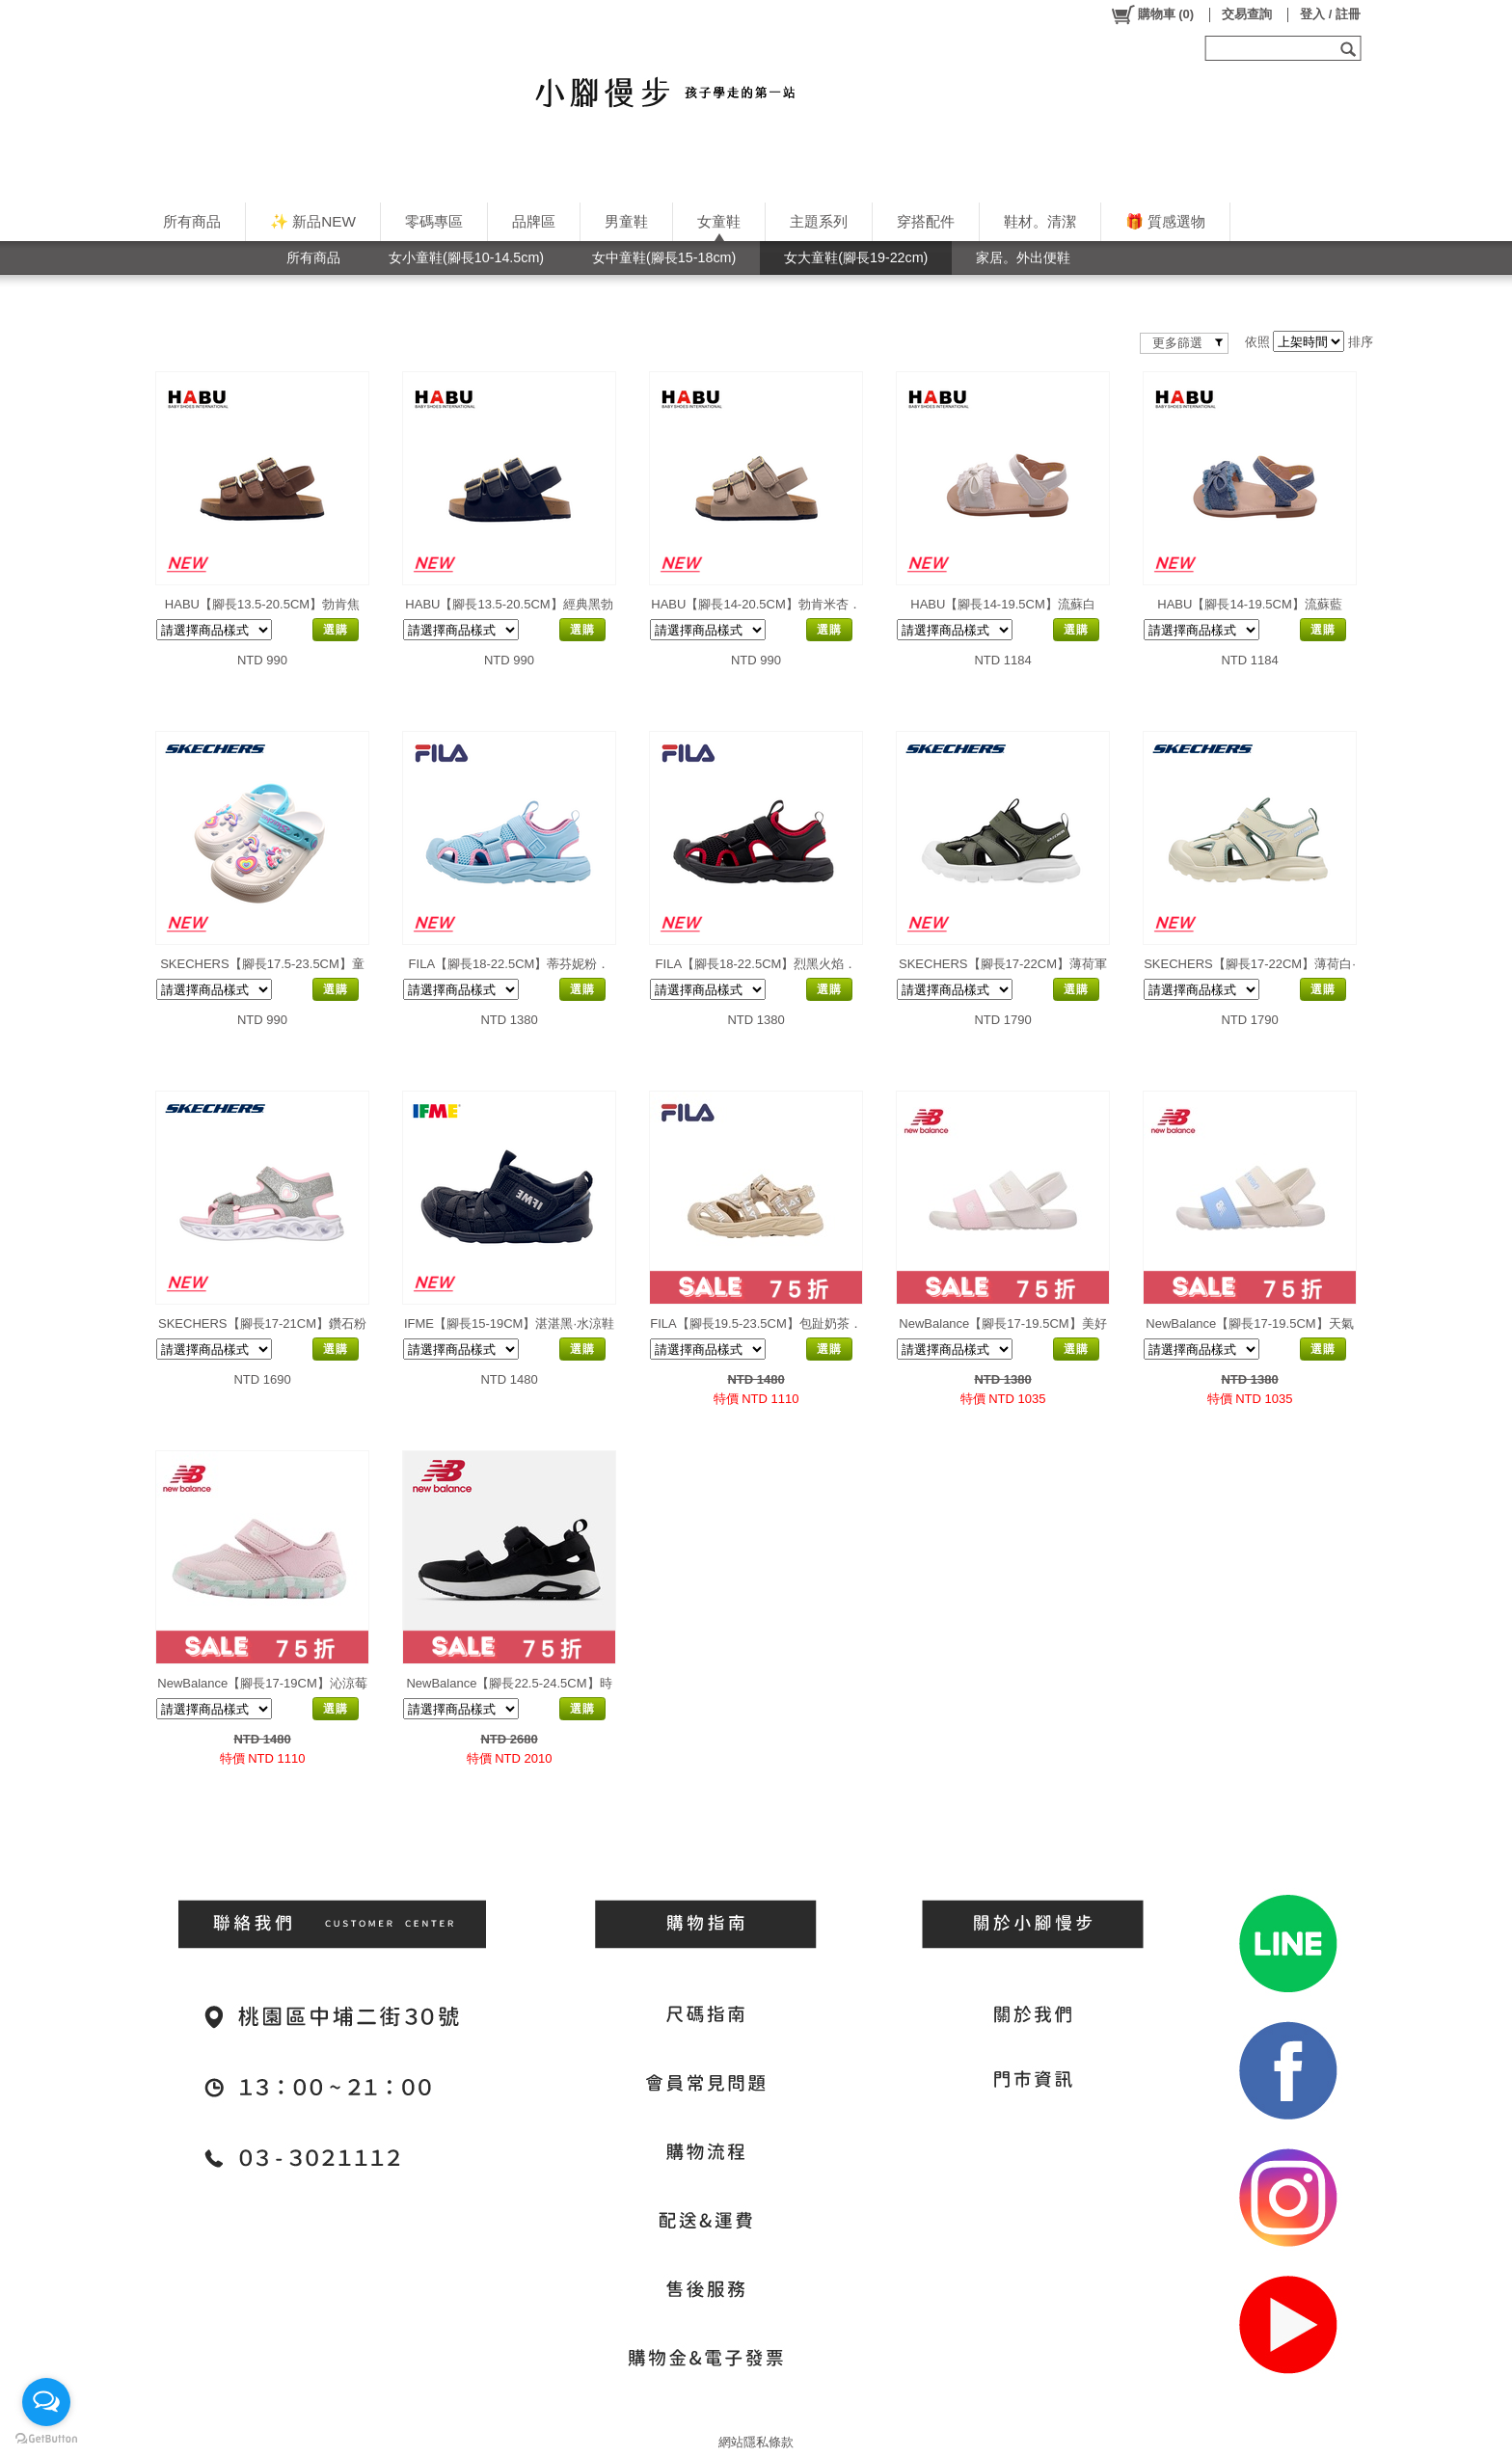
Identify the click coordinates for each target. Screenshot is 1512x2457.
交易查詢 (1247, 14)
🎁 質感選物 (1165, 221)
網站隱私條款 (756, 2442)
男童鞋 (626, 221)
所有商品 (192, 221)
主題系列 (819, 221)
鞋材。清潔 (1040, 221)
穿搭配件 (926, 221)
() (1152, 14)
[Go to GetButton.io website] (46, 2438)
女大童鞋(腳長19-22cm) (856, 257)
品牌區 (533, 221)
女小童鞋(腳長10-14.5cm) (466, 257)
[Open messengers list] (46, 2402)
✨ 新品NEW (313, 221)
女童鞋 (719, 221)
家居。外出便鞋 (1023, 257)
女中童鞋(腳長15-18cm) (664, 257)
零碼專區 (434, 221)
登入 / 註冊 (1330, 14)
